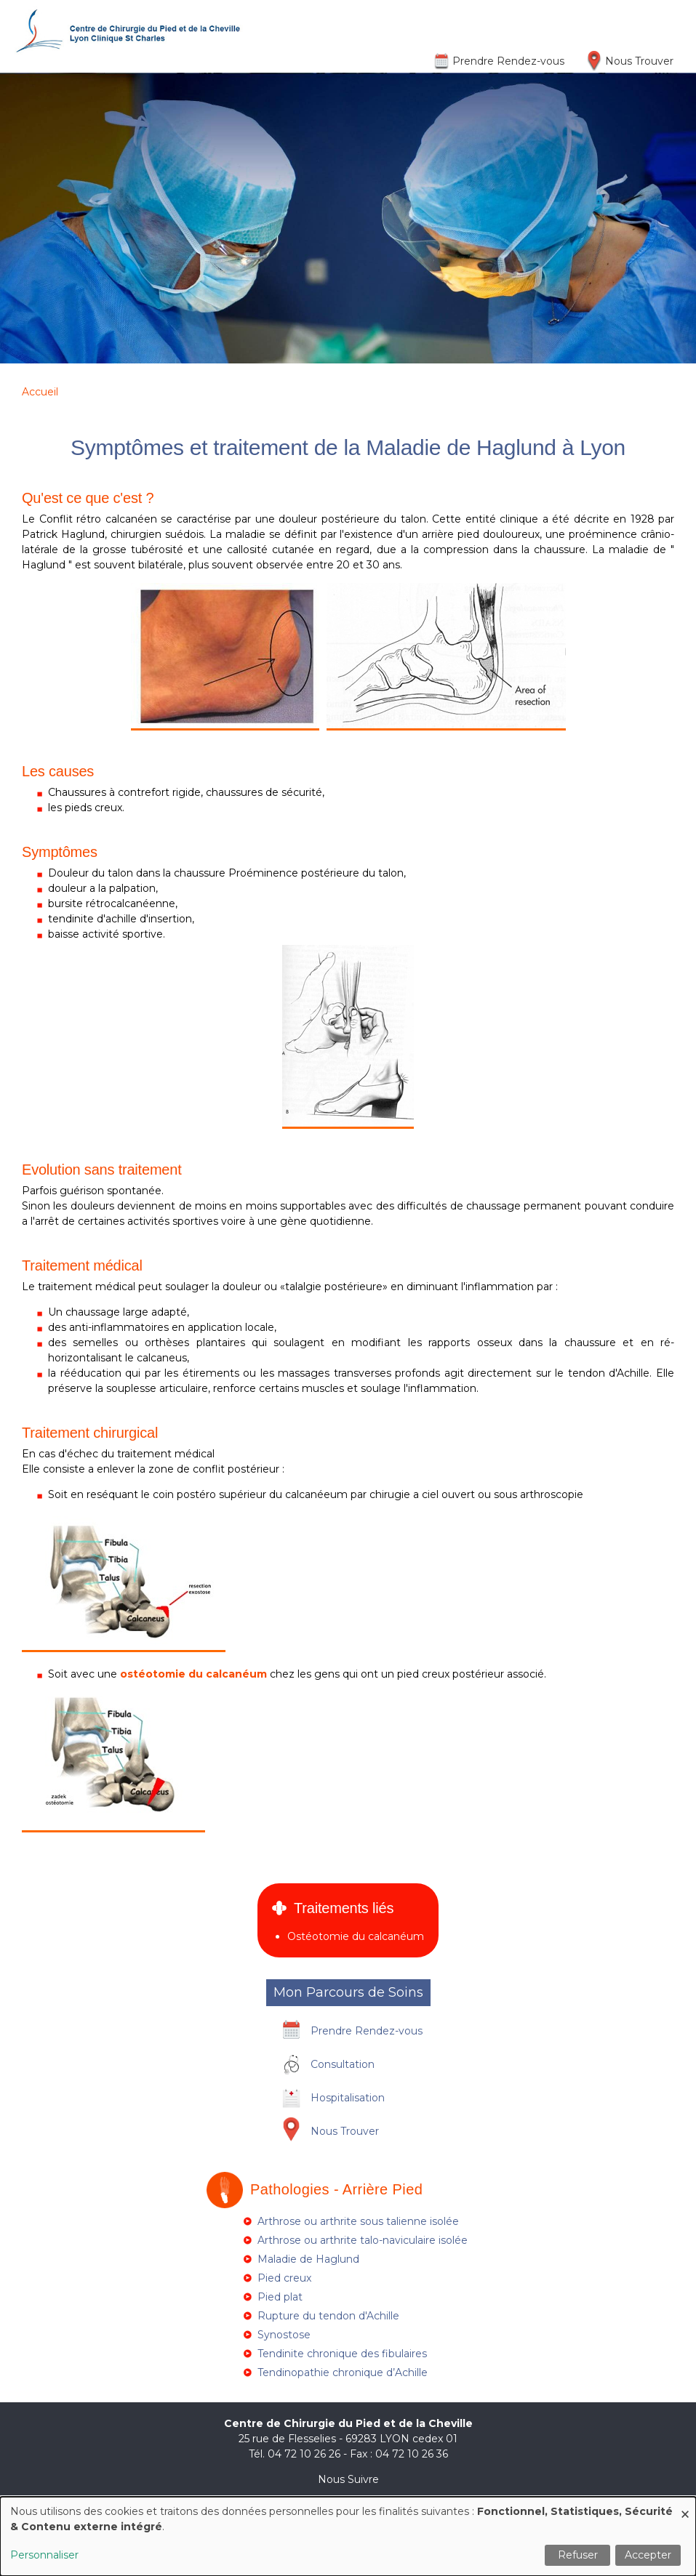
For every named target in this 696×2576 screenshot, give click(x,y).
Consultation (343, 2064)
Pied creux (284, 2278)
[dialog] (348, 2536)
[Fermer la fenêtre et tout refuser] (685, 2506)
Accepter (648, 2554)
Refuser (578, 2554)
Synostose (284, 2334)
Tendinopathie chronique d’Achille (342, 2372)
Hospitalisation (348, 2097)
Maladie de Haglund (308, 2259)
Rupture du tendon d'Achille (328, 2315)
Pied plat (280, 2296)
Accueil (40, 391)
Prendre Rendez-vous (508, 61)
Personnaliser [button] (44, 2554)
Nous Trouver (639, 61)
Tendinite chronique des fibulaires (342, 2353)
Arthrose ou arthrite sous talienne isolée (358, 2221)
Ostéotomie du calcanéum (355, 1936)
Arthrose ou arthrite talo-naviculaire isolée (362, 2240)
